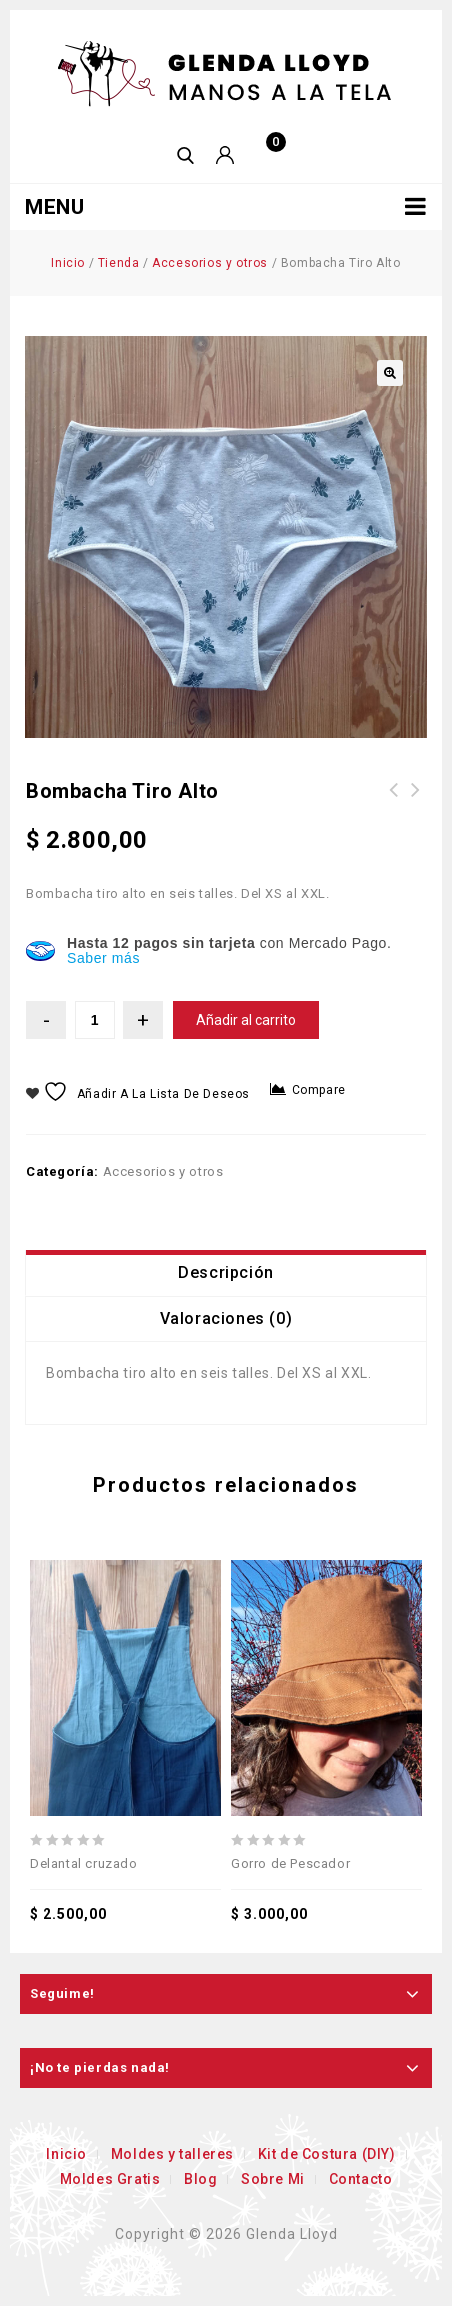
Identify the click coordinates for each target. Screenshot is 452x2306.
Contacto (361, 2179)
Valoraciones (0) (226, 1318)
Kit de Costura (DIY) (327, 2154)
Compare (319, 1090)
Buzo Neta (416, 802)
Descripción (226, 1272)
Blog (200, 2179)
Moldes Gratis (110, 2179)
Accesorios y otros (210, 263)
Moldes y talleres (172, 2154)
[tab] (226, 1273)
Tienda (119, 263)
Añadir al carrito (246, 1020)
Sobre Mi (273, 2179)
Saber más (103, 958)
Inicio (68, 263)
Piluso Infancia (394, 802)
